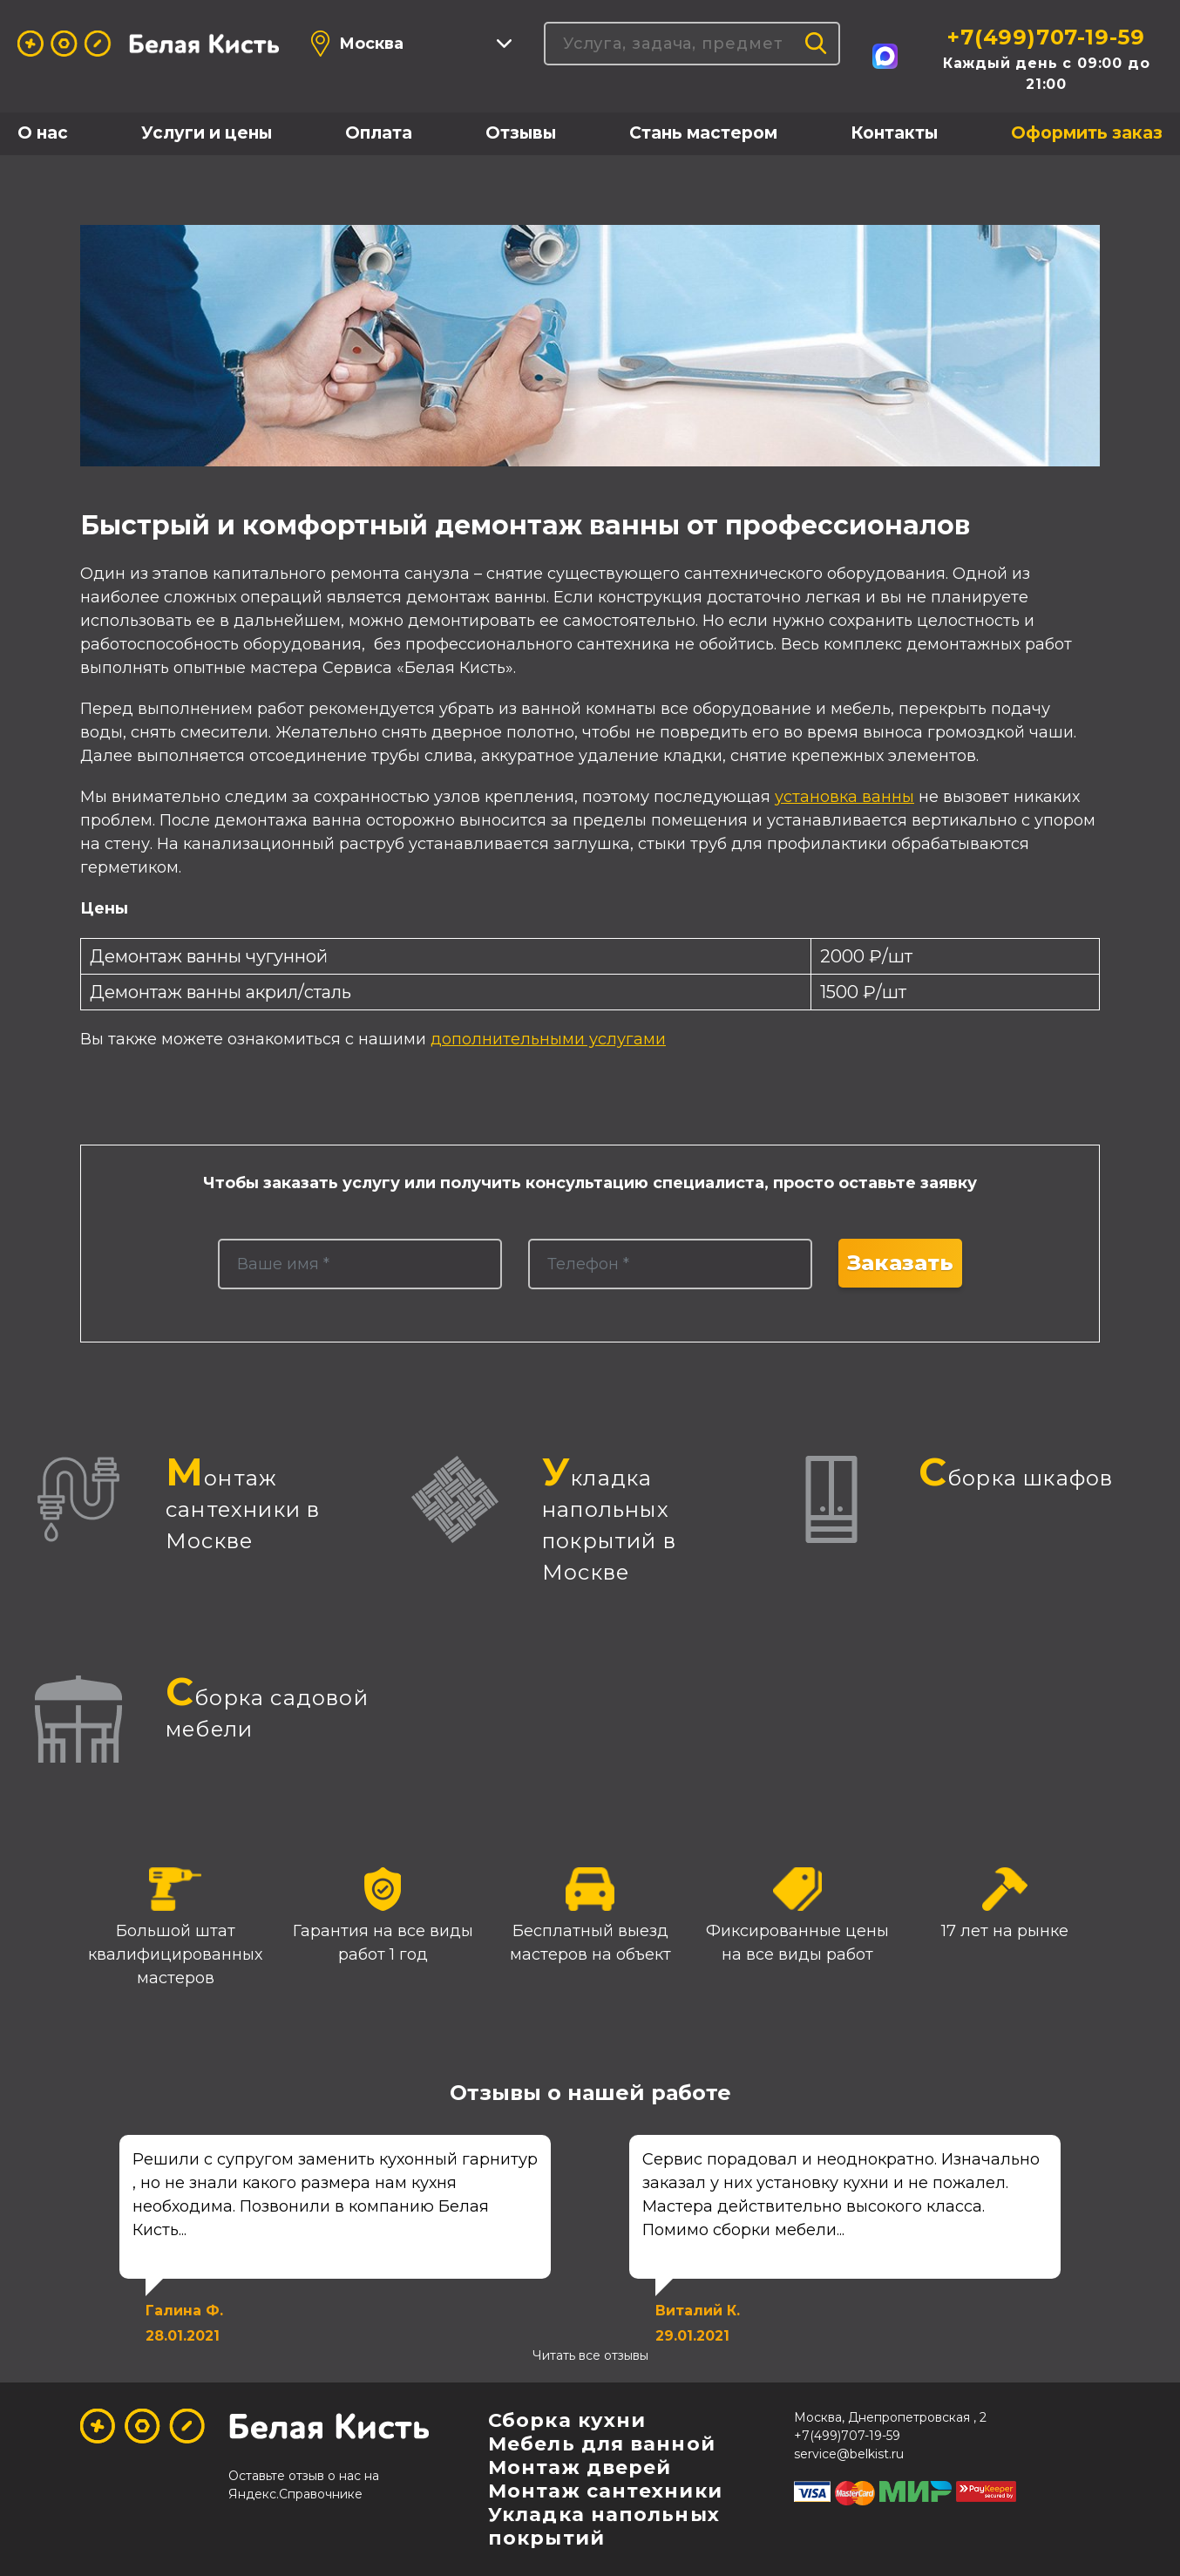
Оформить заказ (1087, 133)
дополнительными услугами (548, 1039)
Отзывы (520, 133)
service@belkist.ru (849, 2454)
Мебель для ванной (601, 2444)
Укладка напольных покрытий (604, 2526)
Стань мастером (703, 133)
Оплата (378, 133)
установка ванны (844, 796)
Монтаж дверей (579, 2467)
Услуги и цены (206, 133)
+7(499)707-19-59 (1046, 37)
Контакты (894, 133)
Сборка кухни (567, 2420)
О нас (42, 133)
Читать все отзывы (590, 2355)
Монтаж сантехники (605, 2491)
